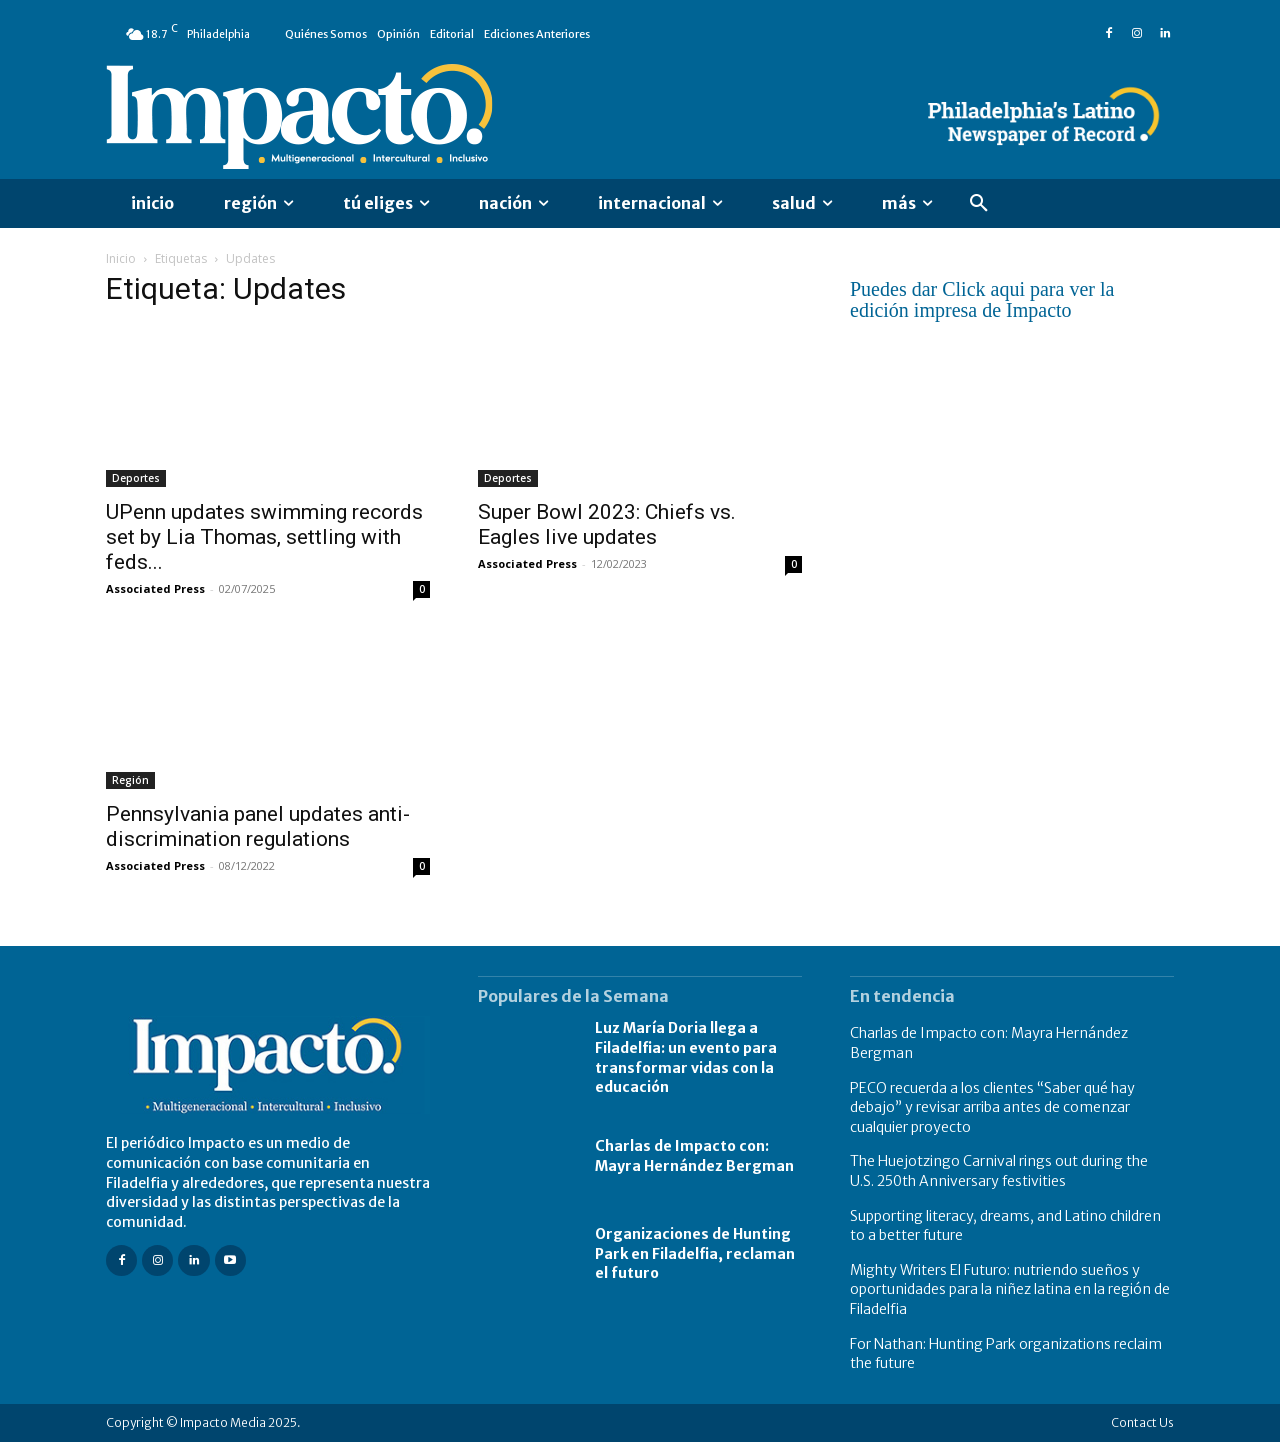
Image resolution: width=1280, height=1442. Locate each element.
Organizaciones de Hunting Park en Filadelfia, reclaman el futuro (695, 1253)
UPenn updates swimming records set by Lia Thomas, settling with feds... (264, 537)
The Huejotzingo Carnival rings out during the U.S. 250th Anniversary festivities (999, 1171)
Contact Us (1142, 1422)
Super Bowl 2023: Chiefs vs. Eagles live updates (607, 524)
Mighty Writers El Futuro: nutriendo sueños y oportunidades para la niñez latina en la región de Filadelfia (1010, 1289)
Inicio (121, 258)
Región (130, 780)
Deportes (136, 478)
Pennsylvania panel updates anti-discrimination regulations (258, 826)
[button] (979, 204)
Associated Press (155, 588)
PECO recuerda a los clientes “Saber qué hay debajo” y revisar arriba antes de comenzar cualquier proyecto (992, 1107)
